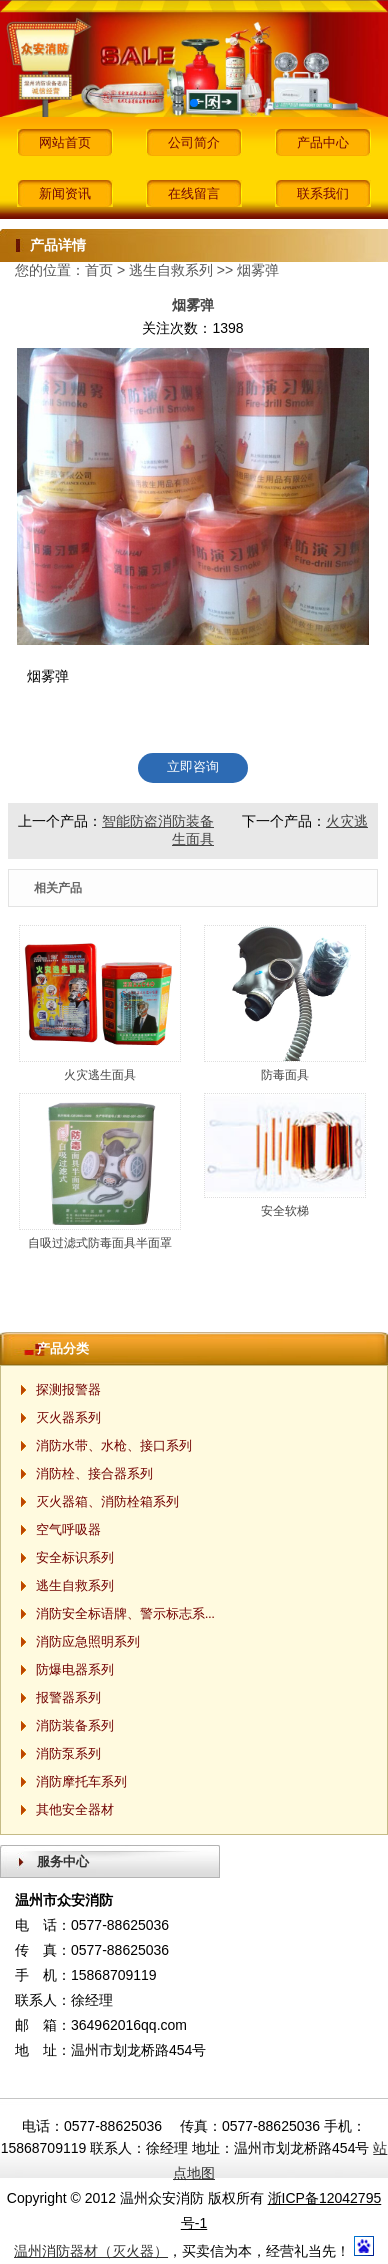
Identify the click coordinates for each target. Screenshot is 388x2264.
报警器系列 (68, 1697)
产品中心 (323, 142)
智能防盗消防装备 (158, 821)
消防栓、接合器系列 (94, 1473)
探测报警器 (68, 1389)
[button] (194, 103)
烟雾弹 (258, 270)
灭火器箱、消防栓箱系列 (107, 1501)
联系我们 (323, 193)
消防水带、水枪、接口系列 (114, 1445)
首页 (99, 270)
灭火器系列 (68, 1417)
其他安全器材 (75, 1809)
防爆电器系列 (75, 1669)
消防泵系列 (68, 1753)
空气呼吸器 (68, 1529)
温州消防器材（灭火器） (91, 2251)
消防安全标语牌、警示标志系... (125, 1613)
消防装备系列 (75, 1725)
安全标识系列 (75, 1557)
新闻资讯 (65, 193)
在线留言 (194, 193)
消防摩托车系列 (81, 1781)
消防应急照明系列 (88, 1641)
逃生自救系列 (171, 270)
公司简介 (194, 142)
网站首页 (65, 142)
